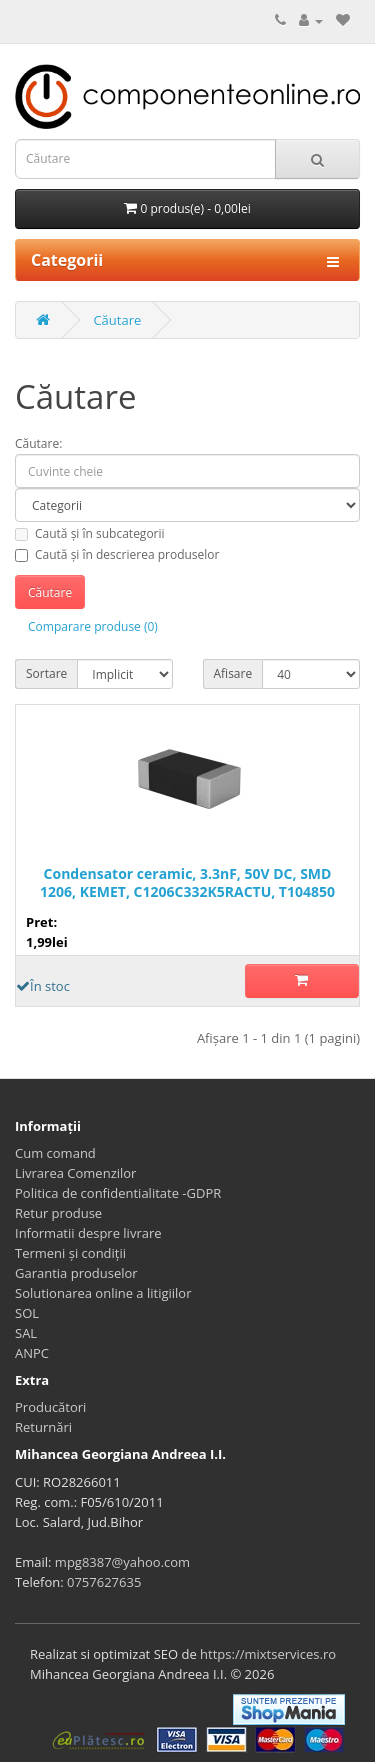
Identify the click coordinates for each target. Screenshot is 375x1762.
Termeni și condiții (70, 1253)
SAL (26, 1333)
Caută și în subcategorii (90, 533)
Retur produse (58, 1213)
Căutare (117, 320)
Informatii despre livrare (88, 1233)
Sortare (46, 673)
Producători (50, 1407)
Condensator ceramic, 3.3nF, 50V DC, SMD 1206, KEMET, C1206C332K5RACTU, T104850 (187, 883)
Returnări (43, 1427)
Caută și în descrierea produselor (117, 554)
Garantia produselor (76, 1273)
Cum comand (55, 1153)
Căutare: (38, 443)
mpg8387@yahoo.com (122, 1562)
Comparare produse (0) (93, 626)
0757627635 (104, 1582)
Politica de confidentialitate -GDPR (118, 1193)
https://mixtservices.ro (268, 1654)
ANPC (32, 1353)
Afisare (233, 673)
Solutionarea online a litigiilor (103, 1293)
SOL (27, 1313)
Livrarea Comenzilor (75, 1173)
